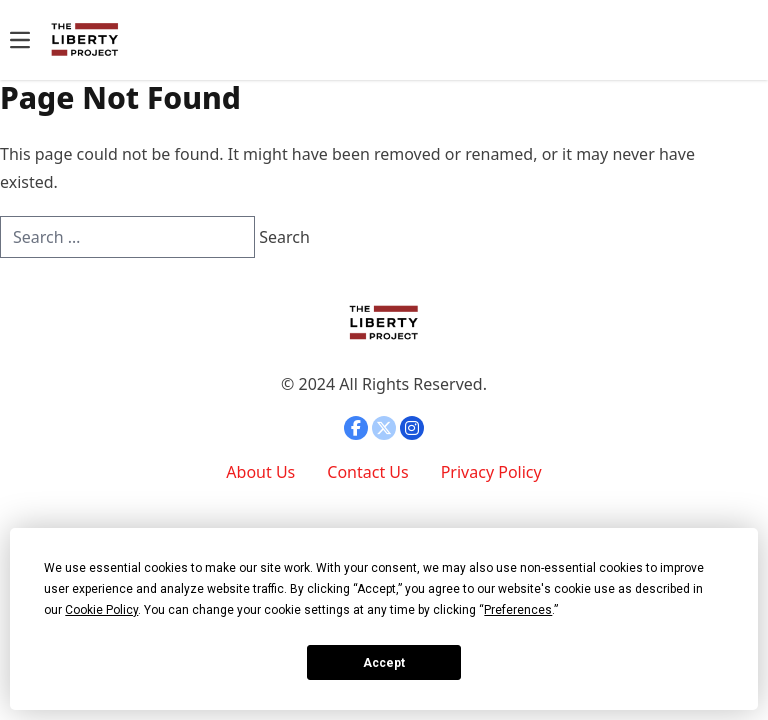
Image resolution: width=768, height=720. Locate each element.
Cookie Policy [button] (101, 610)
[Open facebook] (356, 428)
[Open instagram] (412, 428)
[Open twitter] (384, 428)
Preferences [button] (518, 610)
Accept (384, 663)
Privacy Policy (491, 472)
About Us (260, 472)
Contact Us (367, 472)
